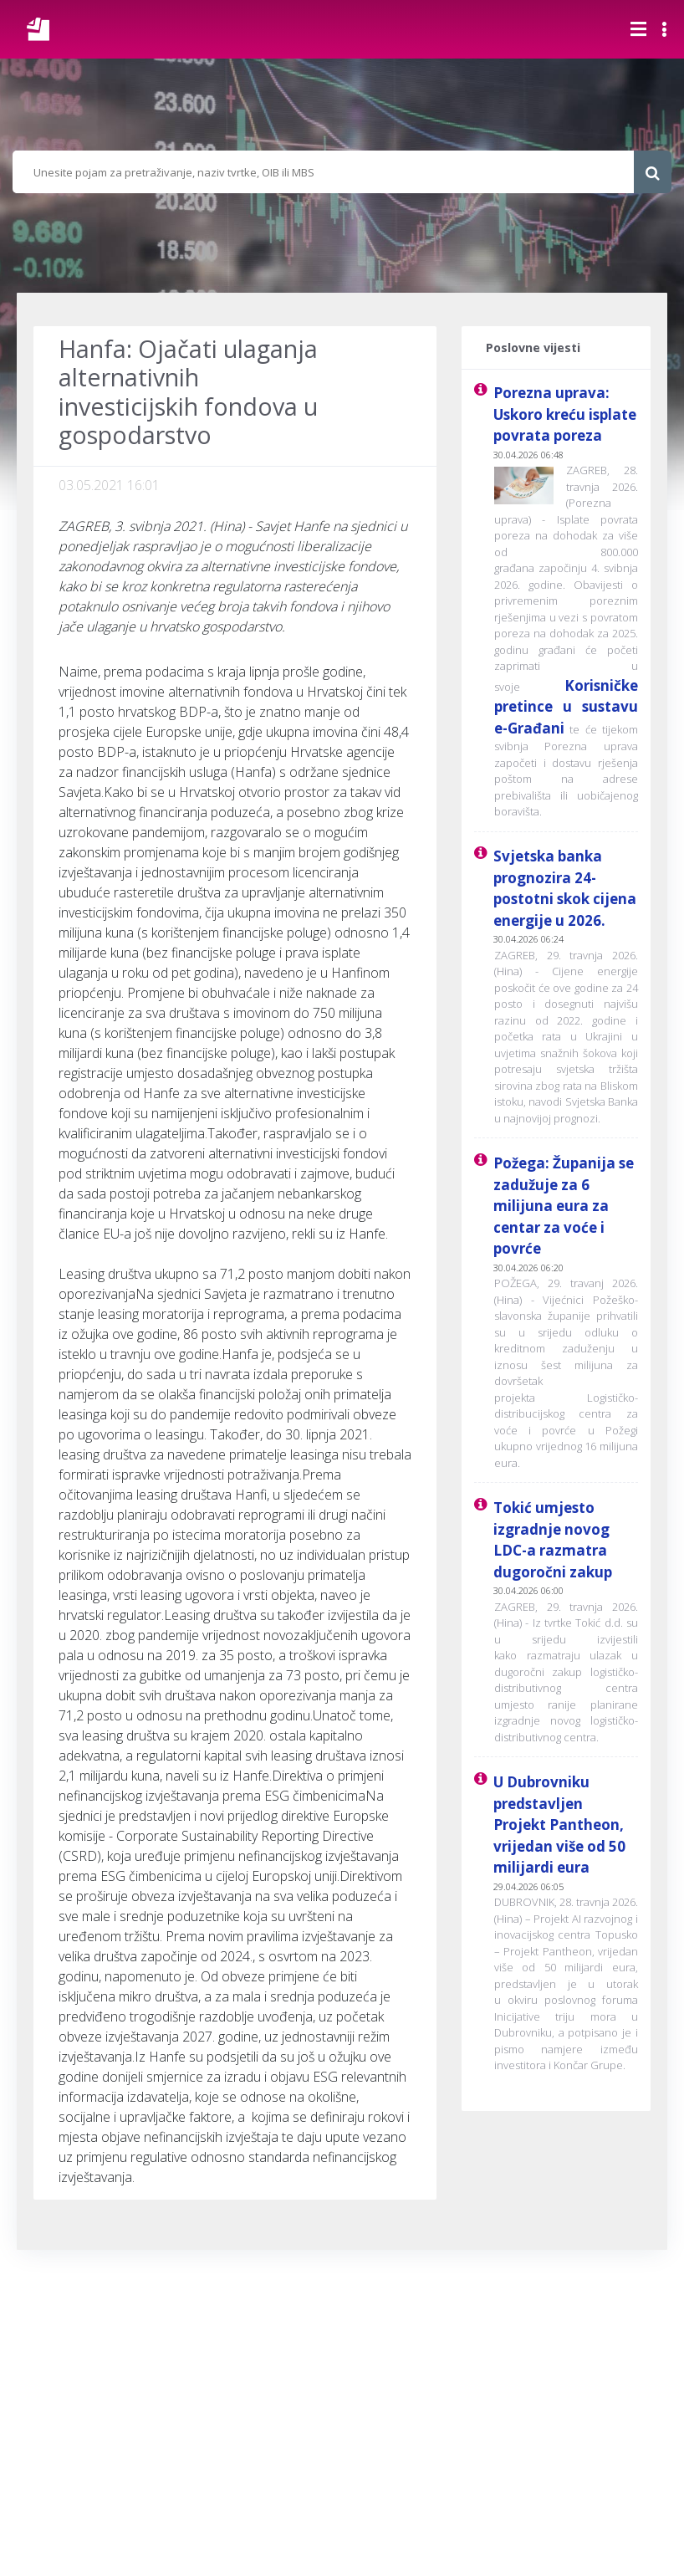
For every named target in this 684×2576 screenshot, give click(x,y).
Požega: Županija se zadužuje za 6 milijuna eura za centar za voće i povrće (563, 1205)
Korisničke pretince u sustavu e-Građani (566, 707)
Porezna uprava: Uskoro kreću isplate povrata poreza (564, 414)
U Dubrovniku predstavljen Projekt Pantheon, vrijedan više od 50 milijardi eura (559, 1824)
